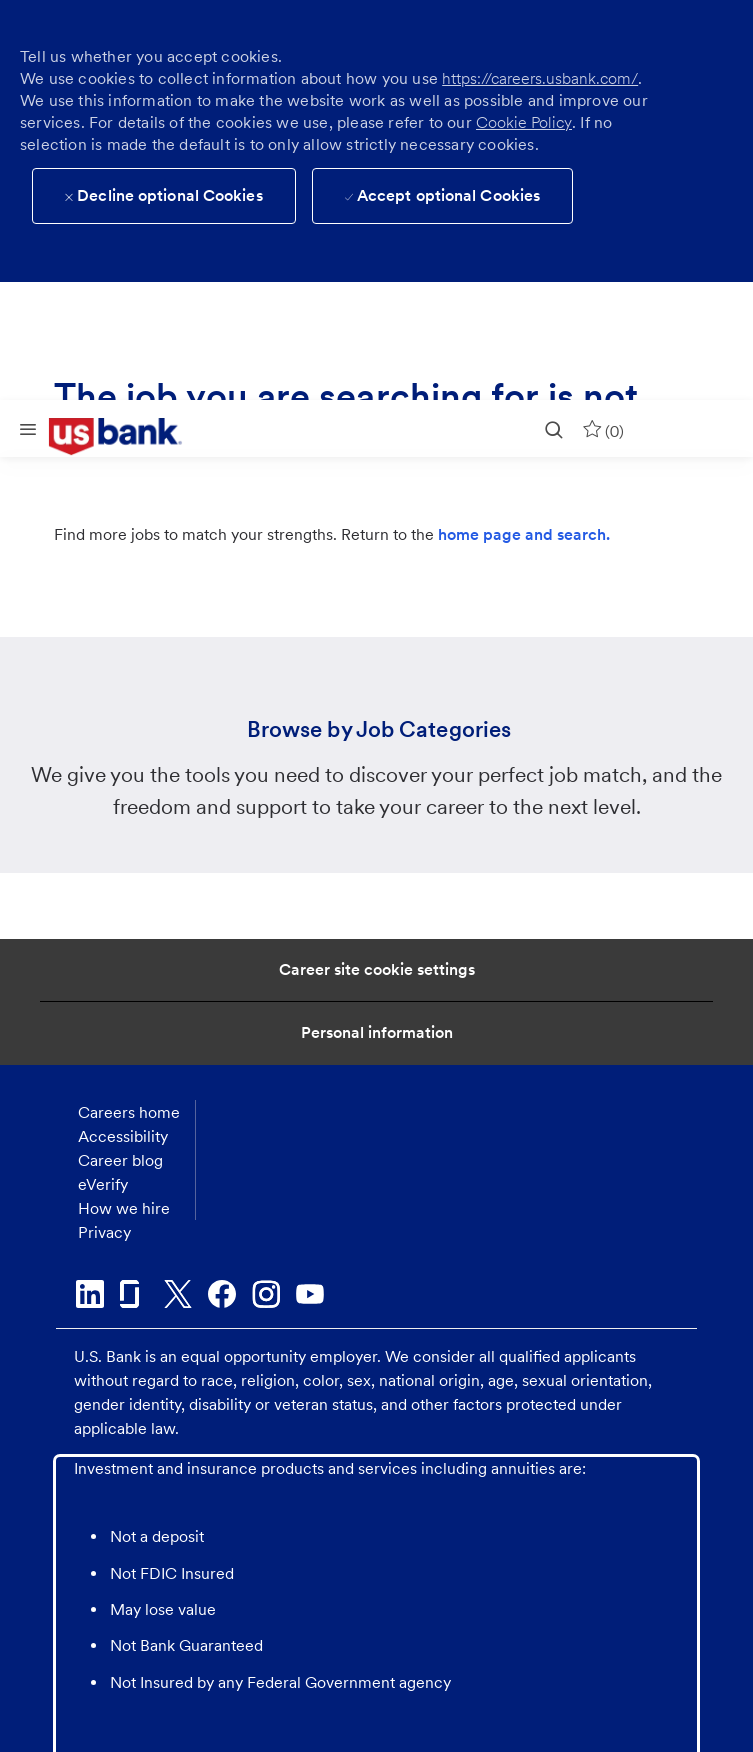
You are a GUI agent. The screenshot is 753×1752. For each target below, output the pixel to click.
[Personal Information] (377, 1033)
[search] (554, 428)
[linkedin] (90, 1294)
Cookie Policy (524, 122)
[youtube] (310, 1294)
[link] (130, 437)
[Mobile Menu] (28, 428)
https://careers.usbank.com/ (540, 78)
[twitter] (178, 1294)
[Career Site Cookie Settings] (377, 970)
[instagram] (266, 1294)
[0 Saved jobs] (603, 428)
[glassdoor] (134, 1294)
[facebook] (222, 1294)
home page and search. (524, 534)
